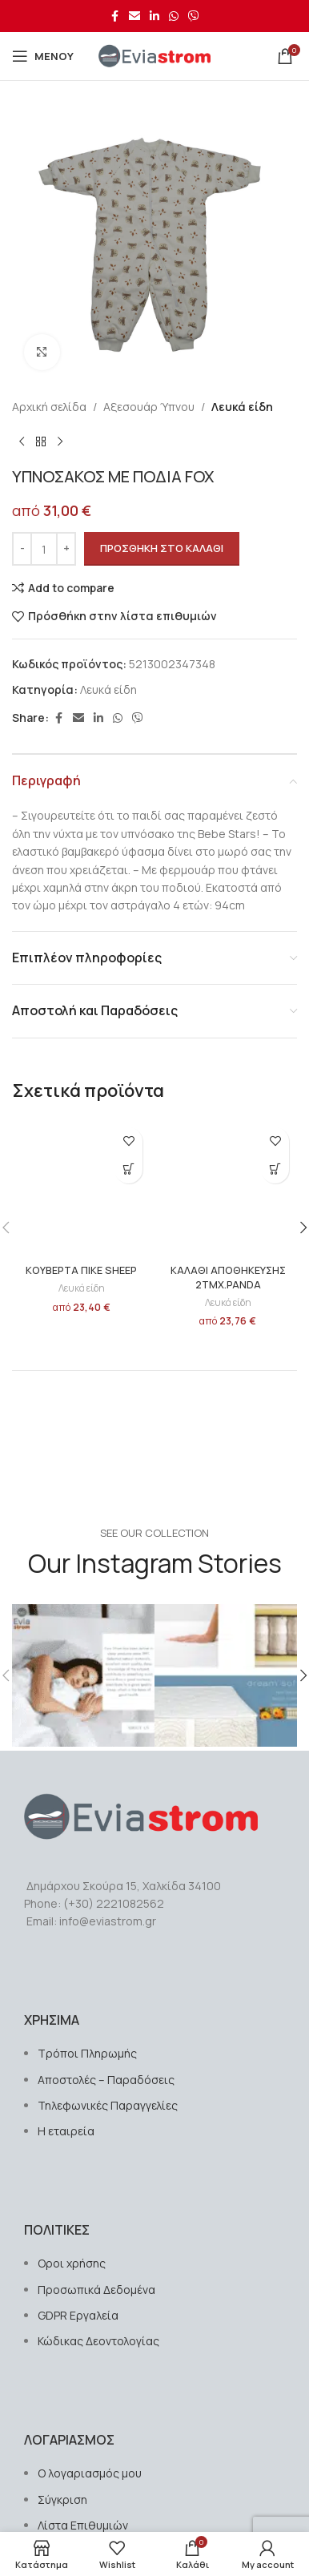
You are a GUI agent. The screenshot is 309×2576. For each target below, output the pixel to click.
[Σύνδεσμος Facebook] (114, 16)
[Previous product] (21, 441)
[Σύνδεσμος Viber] (193, 16)
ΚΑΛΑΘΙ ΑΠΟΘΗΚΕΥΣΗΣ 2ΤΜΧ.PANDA (228, 1278)
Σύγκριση (62, 2499)
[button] (128, 1169)
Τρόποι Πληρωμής (87, 2053)
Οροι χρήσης (72, 2263)
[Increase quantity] (66, 549)
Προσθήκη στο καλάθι (161, 548)
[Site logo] (154, 54)
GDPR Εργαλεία (78, 2315)
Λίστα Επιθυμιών (83, 2525)
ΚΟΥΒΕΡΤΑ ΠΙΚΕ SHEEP (81, 1270)
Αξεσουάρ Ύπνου (149, 406)
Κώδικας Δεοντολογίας (98, 2340)
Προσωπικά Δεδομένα (96, 2289)
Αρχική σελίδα (49, 406)
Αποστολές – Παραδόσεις (106, 2079)
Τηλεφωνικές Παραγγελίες (108, 2105)
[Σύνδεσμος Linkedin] (154, 16)
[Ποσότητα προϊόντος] (44, 549)
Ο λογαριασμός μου (90, 2473)
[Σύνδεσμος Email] (134, 16)
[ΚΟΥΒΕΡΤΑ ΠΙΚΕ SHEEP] (81, 1188)
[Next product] (60, 441)
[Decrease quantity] (22, 549)
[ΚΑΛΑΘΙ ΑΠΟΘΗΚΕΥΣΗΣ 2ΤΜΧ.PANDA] (228, 1188)
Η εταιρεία (66, 2131)
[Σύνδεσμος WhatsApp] (173, 16)
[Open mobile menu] (43, 56)
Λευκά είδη (242, 406)
